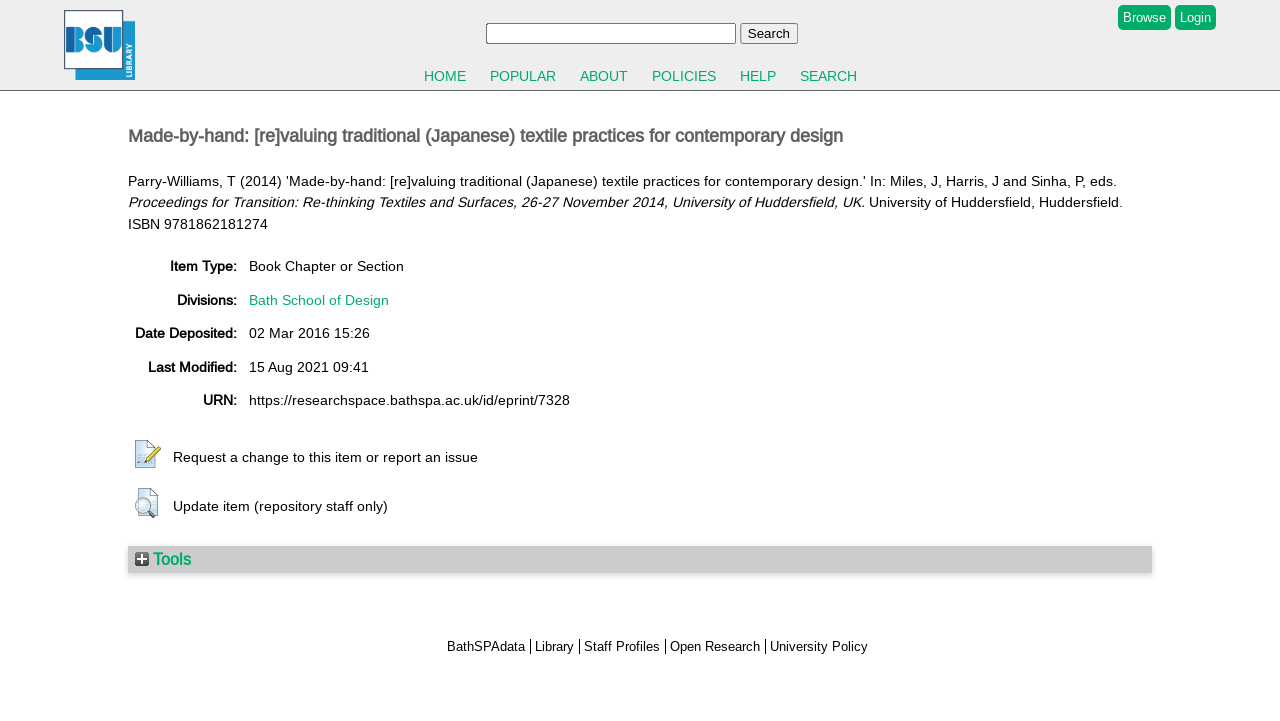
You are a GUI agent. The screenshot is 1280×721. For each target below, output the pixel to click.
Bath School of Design (319, 300)
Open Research (715, 646)
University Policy (819, 646)
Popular (523, 76)
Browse (1144, 17)
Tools (163, 559)
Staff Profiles (622, 646)
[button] (148, 455)
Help (758, 76)
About (604, 76)
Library (554, 646)
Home (445, 76)
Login (1195, 17)
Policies (684, 76)
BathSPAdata (486, 646)
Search (828, 76)
